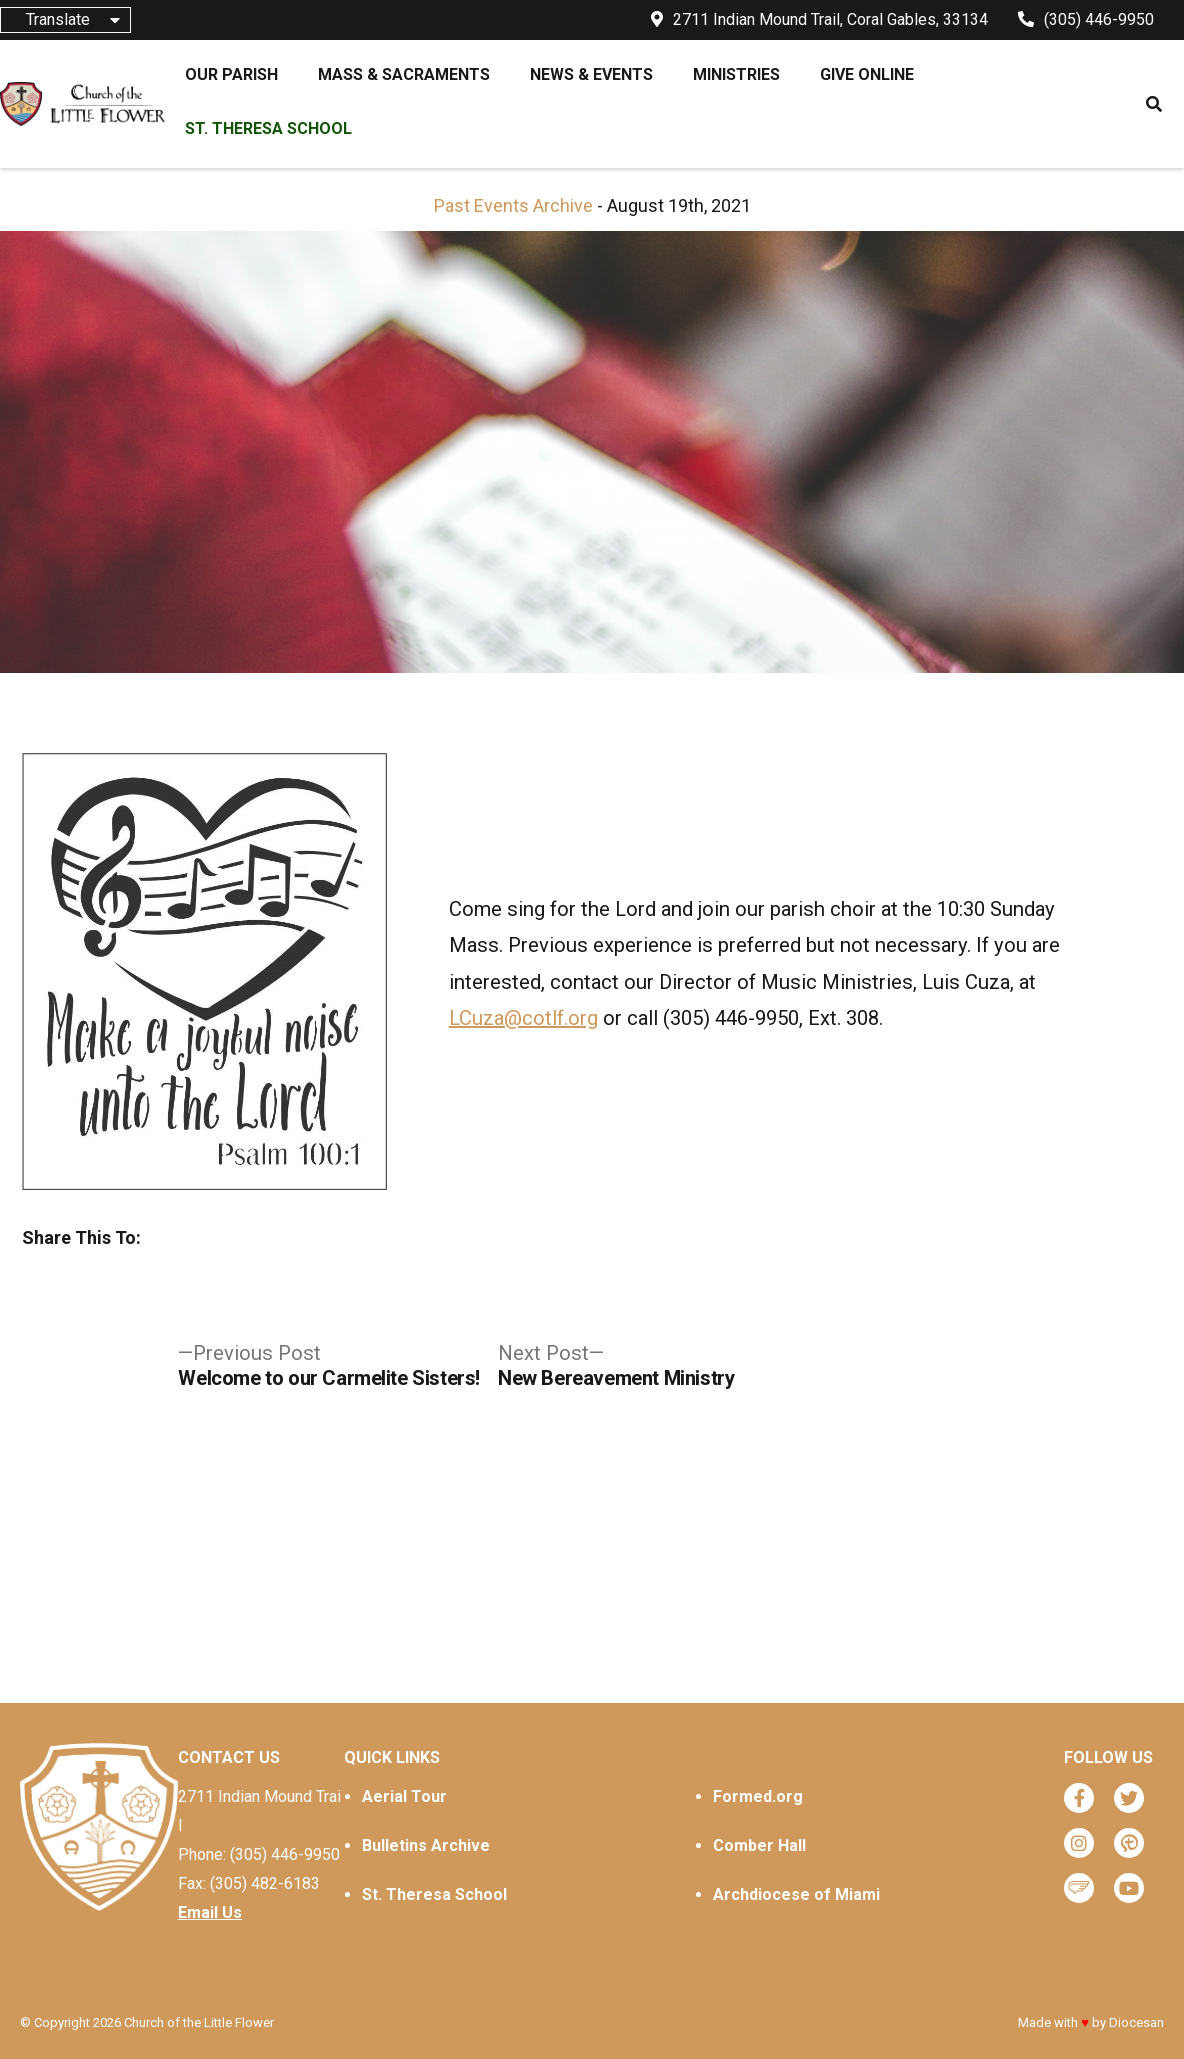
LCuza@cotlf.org (523, 1018)
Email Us (210, 1912)
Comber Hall (759, 1845)
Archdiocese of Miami (796, 1894)
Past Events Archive (513, 205)
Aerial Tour (404, 1796)
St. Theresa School (434, 1894)
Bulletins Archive (426, 1845)
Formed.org (758, 1796)
